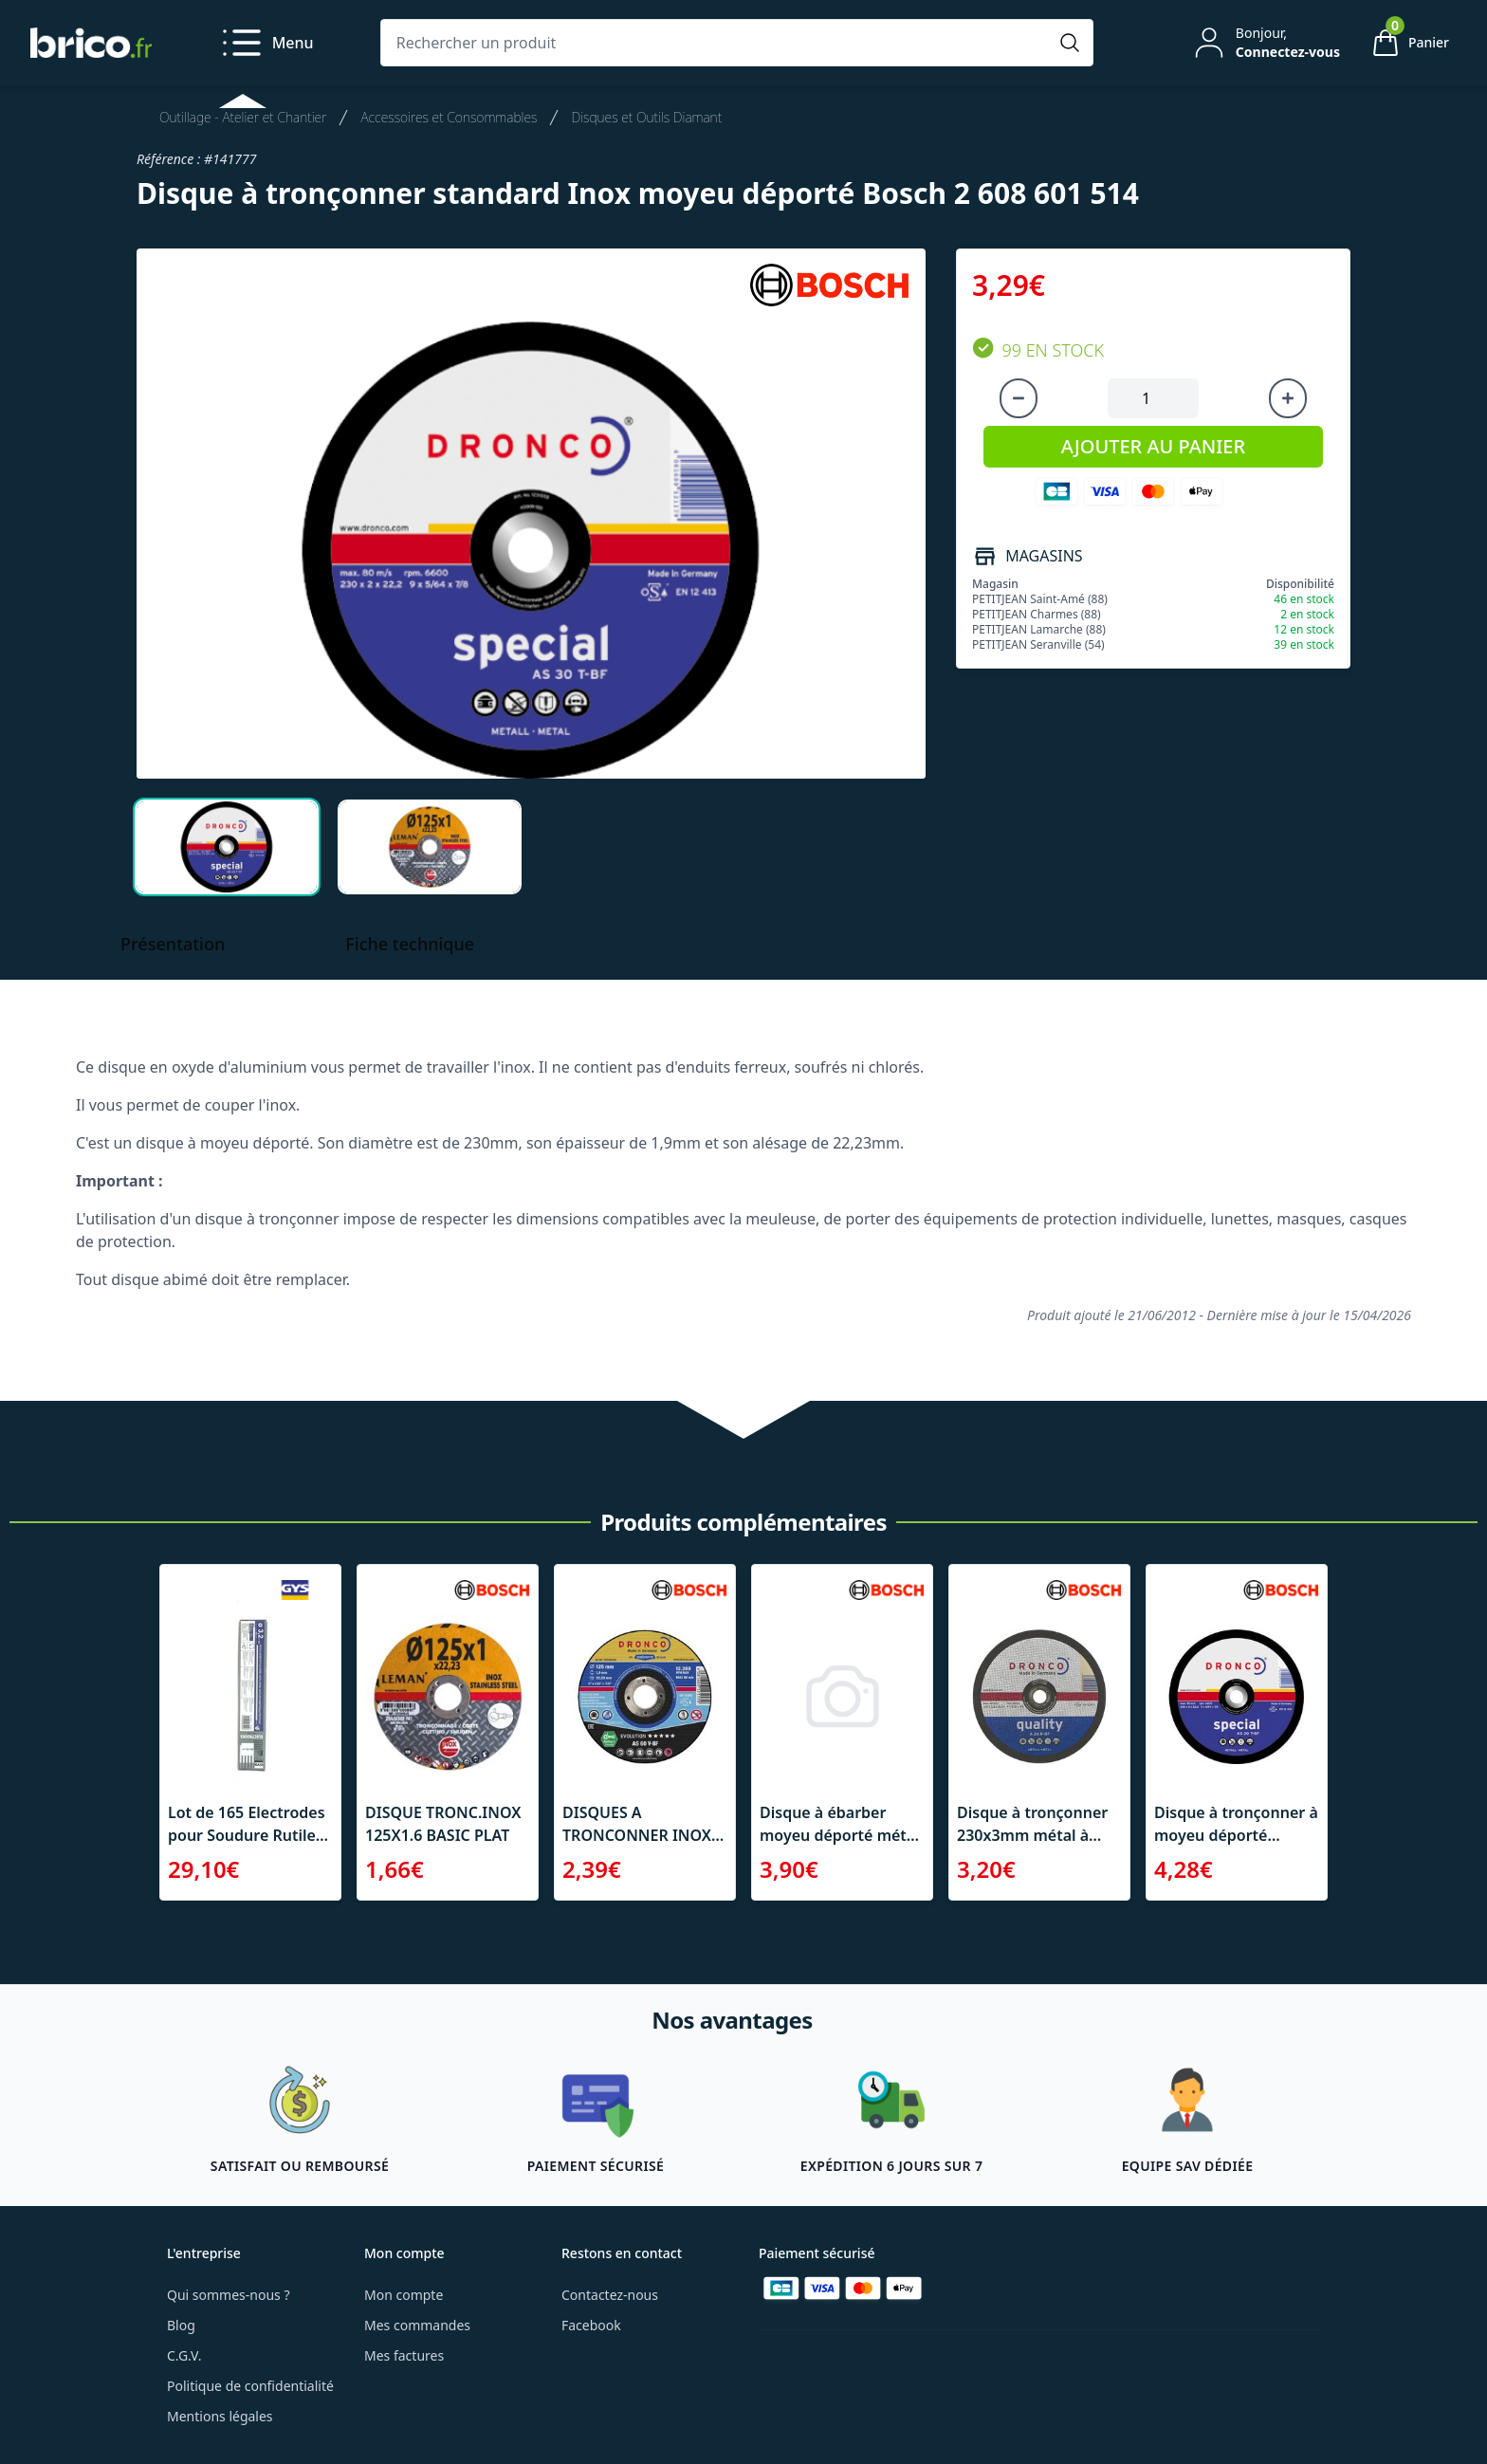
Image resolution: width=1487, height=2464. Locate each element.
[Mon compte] (1265, 42)
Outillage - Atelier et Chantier (242, 117)
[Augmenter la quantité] (1288, 398)
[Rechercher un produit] (718, 43)
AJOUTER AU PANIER (1153, 446)
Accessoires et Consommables (448, 117)
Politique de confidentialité (250, 2386)
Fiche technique (409, 943)
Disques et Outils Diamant (646, 117)
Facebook (591, 2325)
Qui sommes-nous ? (228, 2295)
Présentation (172, 943)
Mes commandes (417, 2325)
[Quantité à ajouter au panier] (1153, 398)
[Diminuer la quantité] (1018, 398)
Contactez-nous (609, 2295)
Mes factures (404, 2355)
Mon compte (403, 2295)
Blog (181, 2325)
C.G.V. (184, 2355)
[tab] (227, 846)
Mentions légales (220, 2416)
